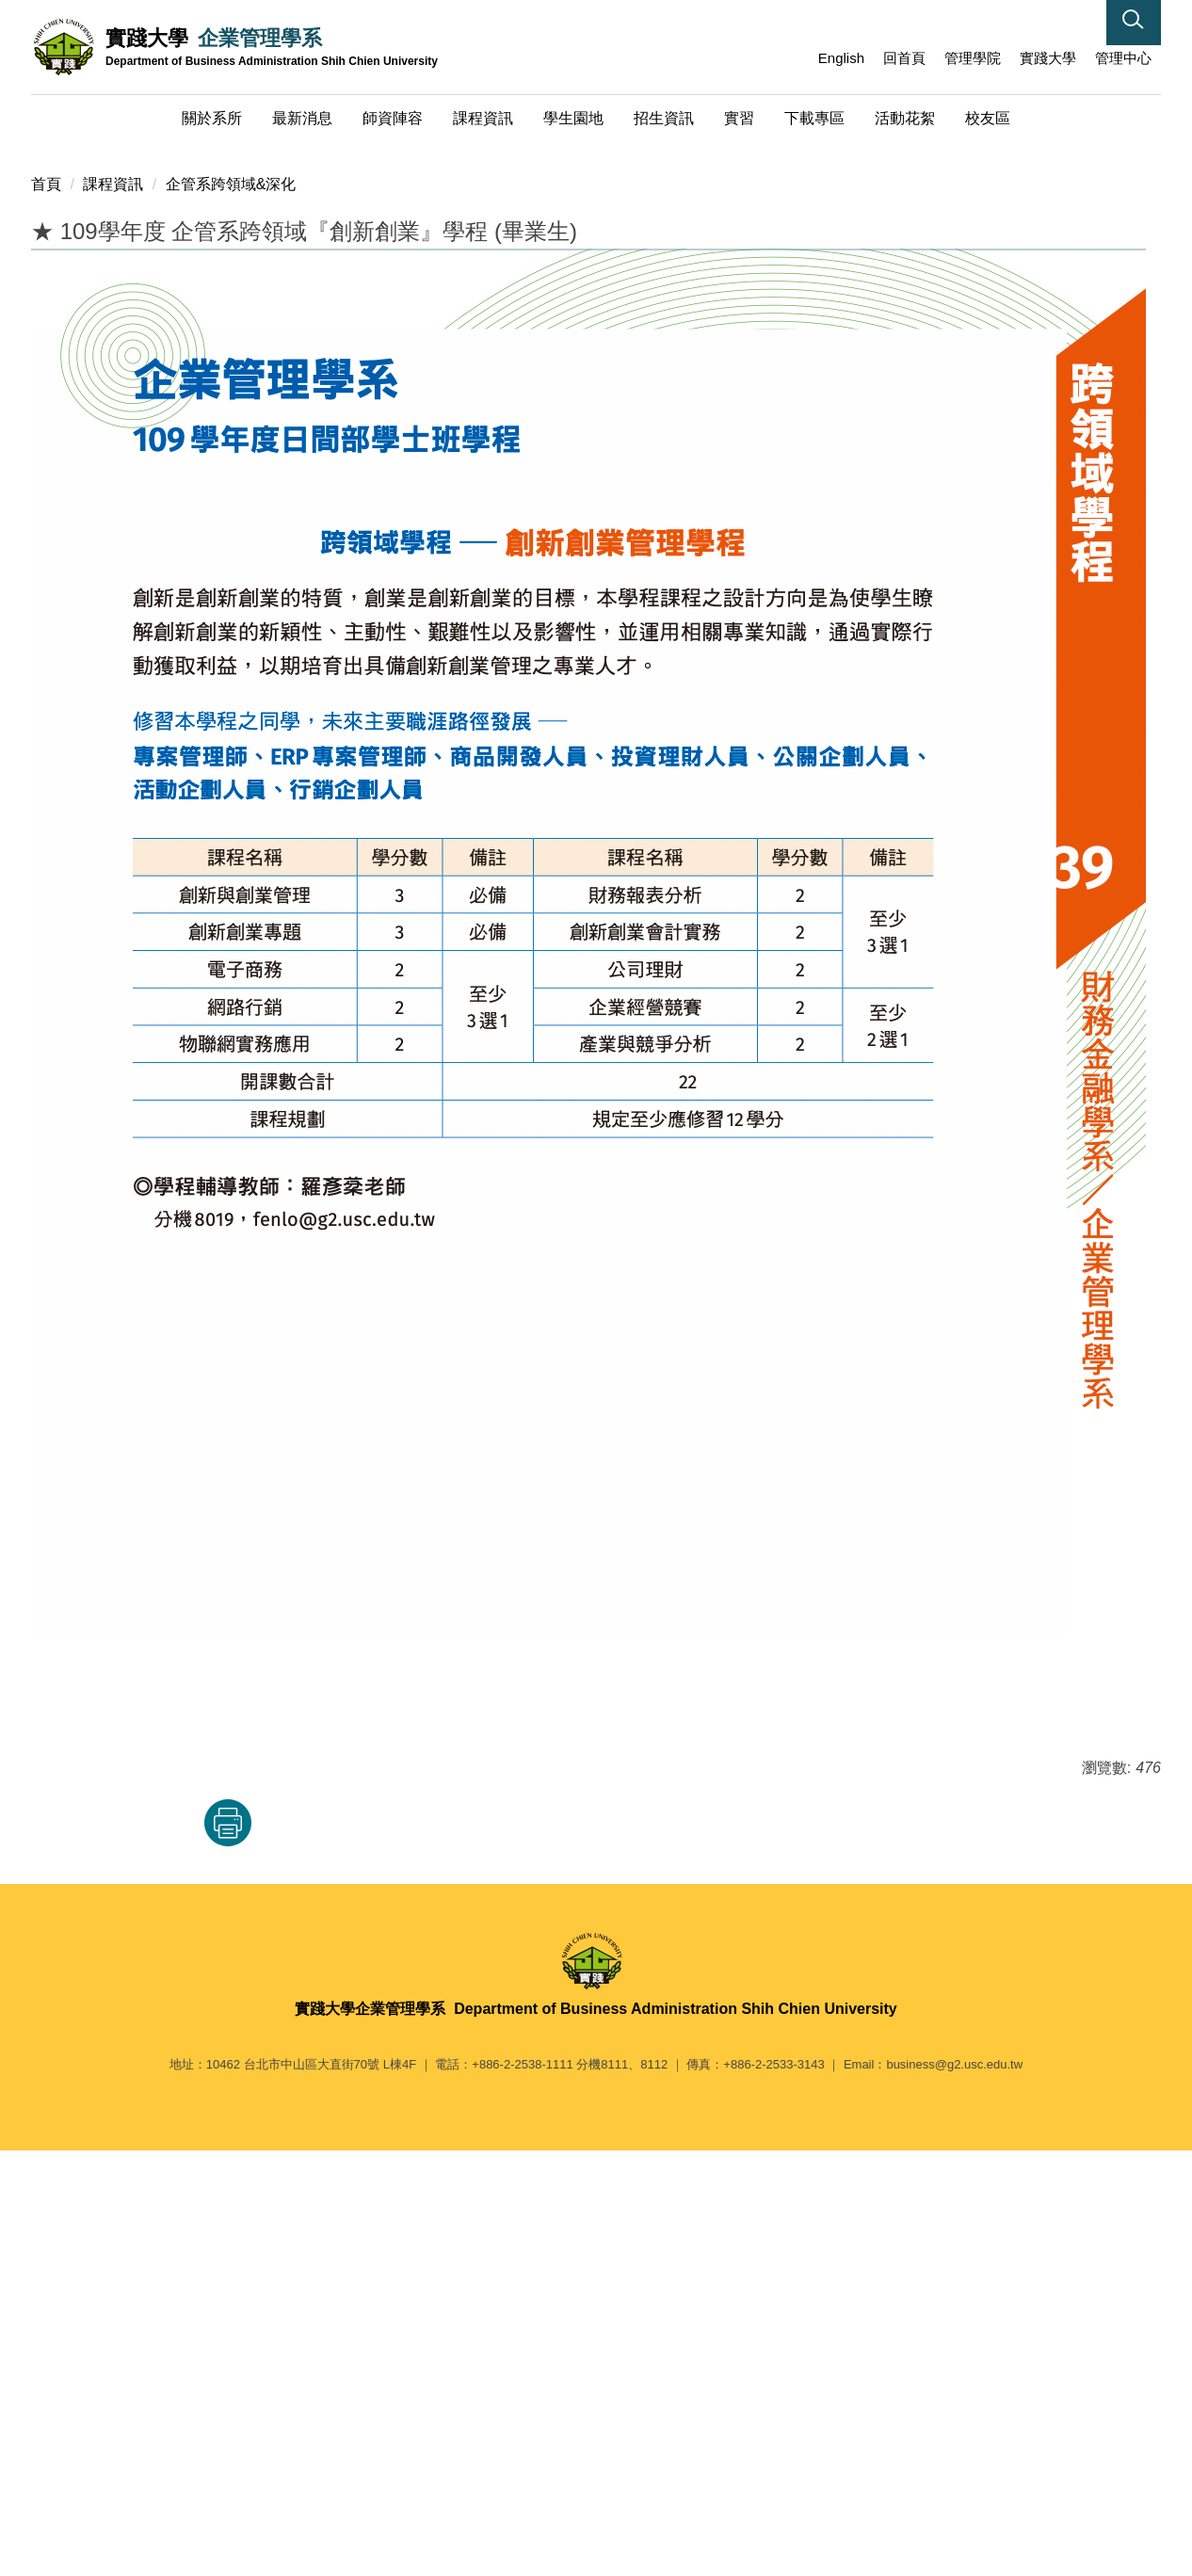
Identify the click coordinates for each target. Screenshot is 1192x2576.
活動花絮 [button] (905, 118)
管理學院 (972, 58)
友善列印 (227, 2247)
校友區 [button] (987, 118)
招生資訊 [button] (664, 118)
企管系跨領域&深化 (231, 609)
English (841, 58)
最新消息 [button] (302, 118)
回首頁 (904, 58)
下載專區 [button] (814, 118)
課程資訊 (113, 609)
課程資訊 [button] (483, 118)
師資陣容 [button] (392, 118)
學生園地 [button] (573, 118)
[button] (1133, 22)
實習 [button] (739, 118)
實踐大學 (1048, 58)
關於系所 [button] (212, 118)
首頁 (46, 609)
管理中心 (1123, 58)
